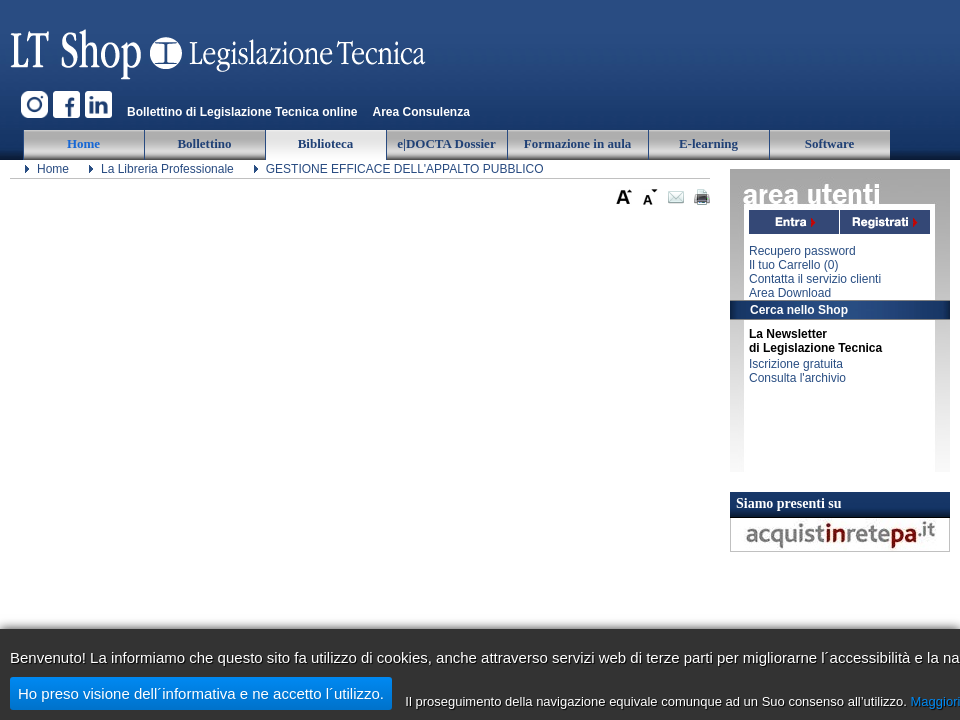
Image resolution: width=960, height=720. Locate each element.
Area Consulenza (420, 112)
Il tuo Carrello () (793, 265)
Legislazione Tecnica (220, 45)
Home (53, 169)
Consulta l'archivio (797, 378)
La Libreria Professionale (167, 169)
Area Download (790, 293)
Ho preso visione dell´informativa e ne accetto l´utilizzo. (201, 693)
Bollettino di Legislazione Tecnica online (242, 112)
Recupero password (802, 251)
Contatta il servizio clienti (815, 279)
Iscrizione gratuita (796, 364)
